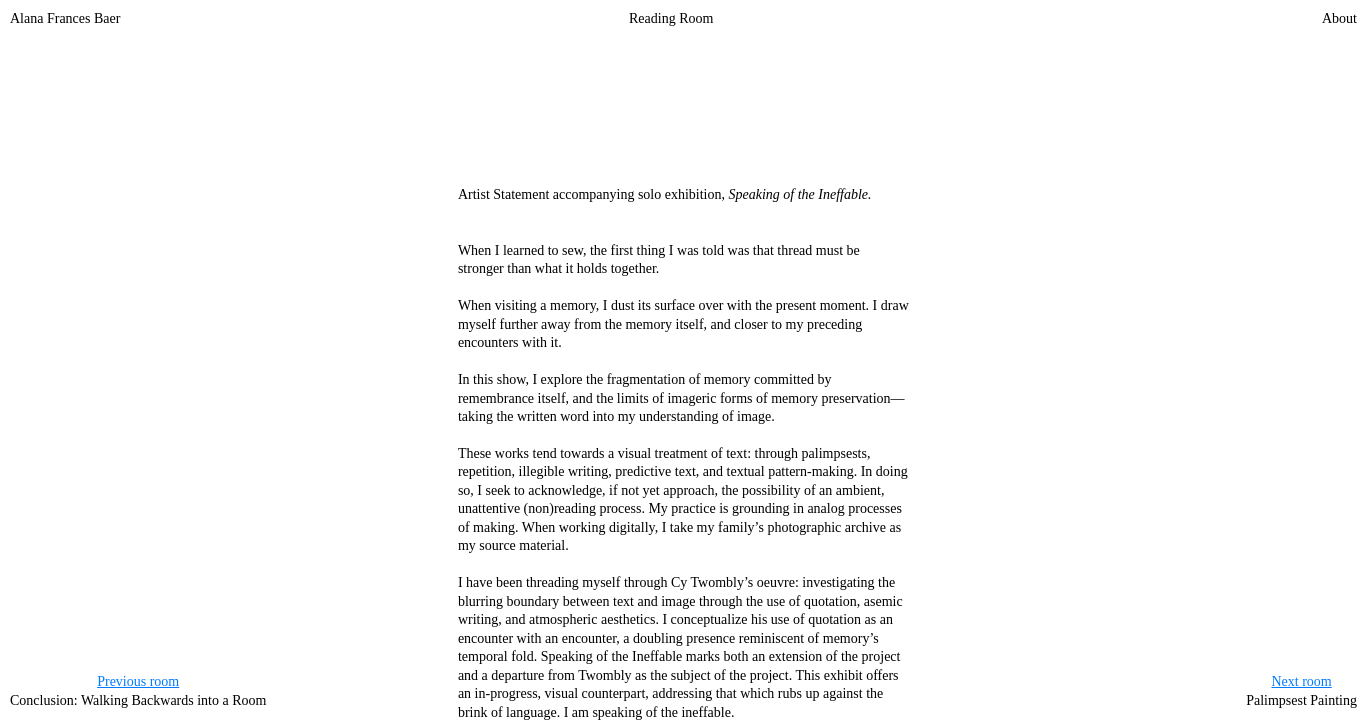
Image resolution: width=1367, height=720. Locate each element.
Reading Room (671, 18)
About (1339, 18)
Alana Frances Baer (65, 18)
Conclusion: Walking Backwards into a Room (138, 690)
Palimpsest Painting (1301, 690)
